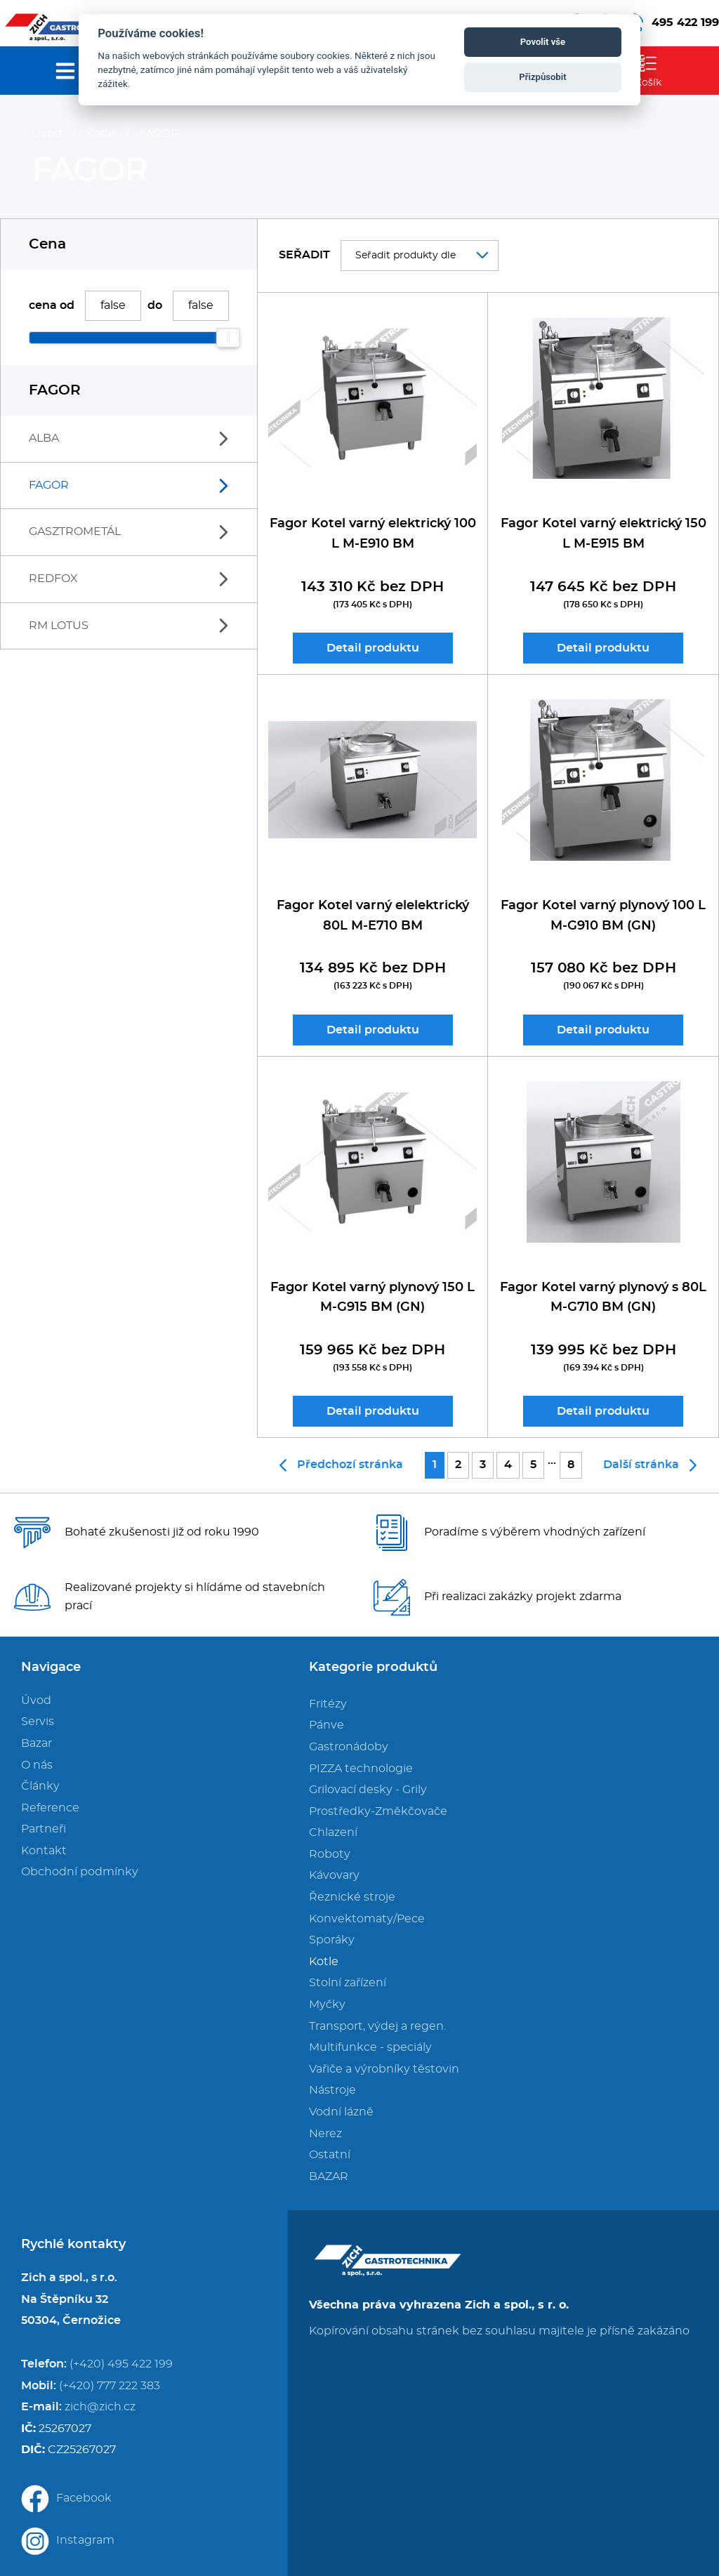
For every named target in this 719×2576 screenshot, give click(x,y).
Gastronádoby (348, 1746)
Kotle (100, 133)
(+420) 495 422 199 (121, 2364)
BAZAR (328, 2176)
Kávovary (334, 1875)
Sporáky (332, 1940)
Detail (372, 648)
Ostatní (329, 2154)
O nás (37, 1765)
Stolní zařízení (347, 1982)
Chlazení (333, 1832)
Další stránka (650, 1465)
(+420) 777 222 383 (109, 2385)
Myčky (327, 2004)
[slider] (228, 338)
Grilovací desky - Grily (368, 1789)
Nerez (325, 2133)
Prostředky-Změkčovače (378, 1811)
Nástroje (332, 2090)
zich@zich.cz (100, 2406)
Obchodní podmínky (79, 1871)
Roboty (329, 1854)
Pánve (326, 1725)
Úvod (47, 133)
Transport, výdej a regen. (377, 2026)
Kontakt (44, 1850)
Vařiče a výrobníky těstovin (384, 2069)
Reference (50, 1808)
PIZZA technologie (361, 1768)
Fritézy (328, 1704)
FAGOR (159, 133)
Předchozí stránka (341, 1465)
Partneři (43, 1829)
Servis (37, 1721)
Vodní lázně (341, 2112)
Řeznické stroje (352, 1897)
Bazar (36, 1743)
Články (40, 1786)
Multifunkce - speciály (370, 2047)
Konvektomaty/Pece (367, 1918)
